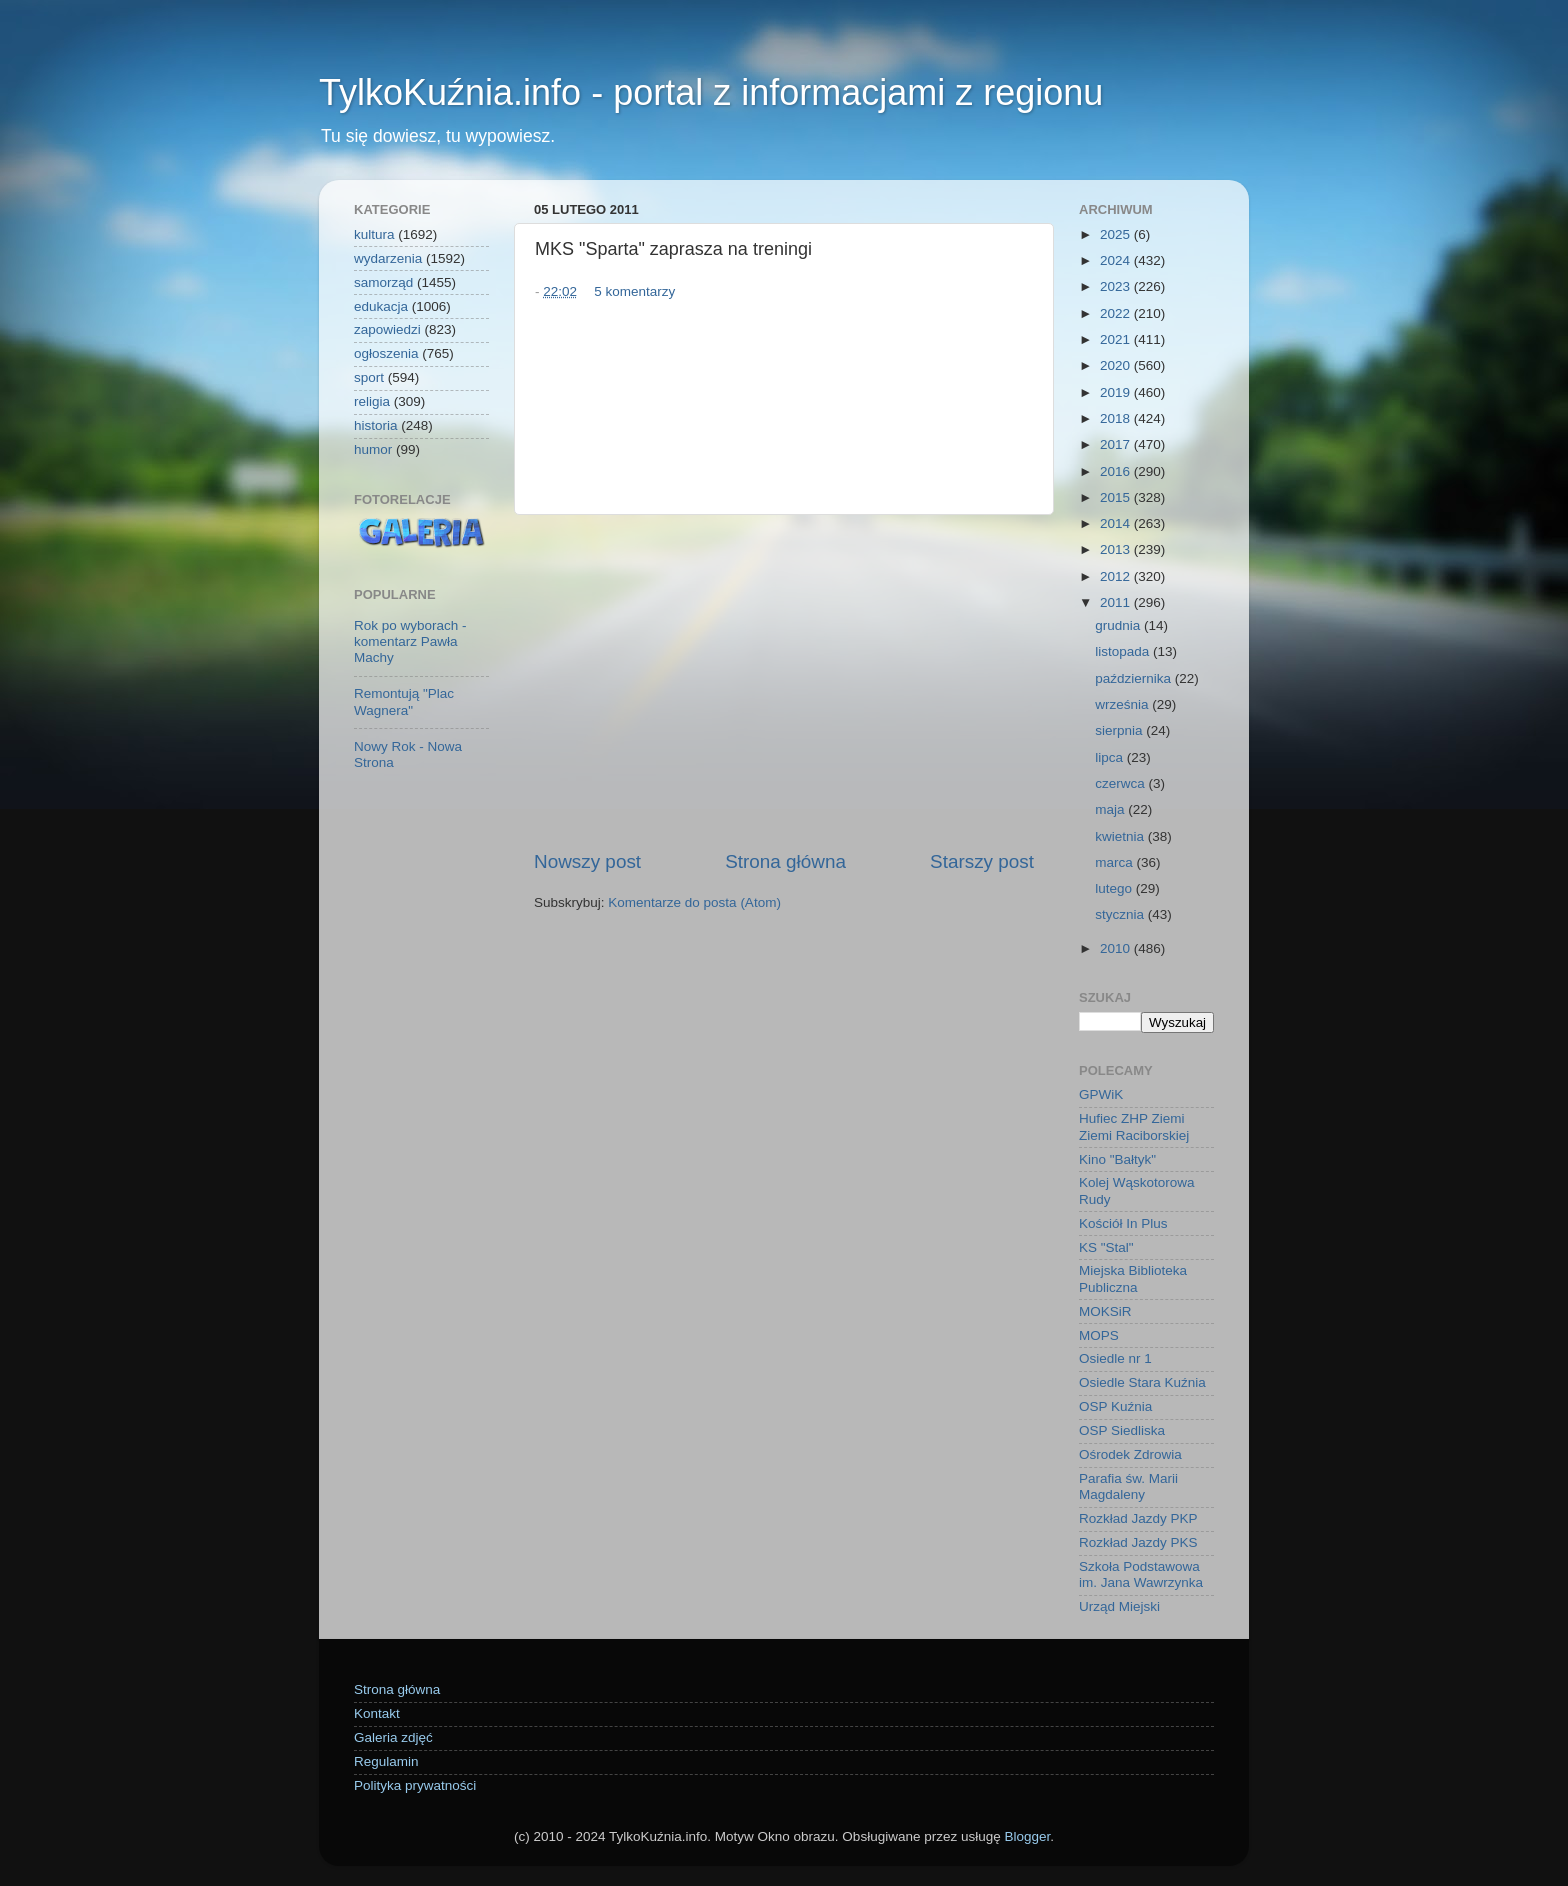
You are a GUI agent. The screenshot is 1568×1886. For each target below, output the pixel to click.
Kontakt (377, 1713)
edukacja (381, 306)
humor (373, 449)
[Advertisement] (784, 682)
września (1123, 704)
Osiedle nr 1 (1115, 1358)
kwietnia (1121, 836)
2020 (1117, 365)
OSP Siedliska (1122, 1430)
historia (376, 425)
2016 (1117, 471)
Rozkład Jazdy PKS (1138, 1542)
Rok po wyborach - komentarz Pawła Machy (410, 641)
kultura (374, 234)
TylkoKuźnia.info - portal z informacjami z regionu (711, 92)
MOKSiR (1105, 1311)
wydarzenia (388, 258)
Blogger (1027, 1836)
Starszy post (982, 861)
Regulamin (386, 1761)
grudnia (1119, 625)
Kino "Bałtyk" (1117, 1159)
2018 (1117, 418)
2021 (1117, 339)
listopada (1124, 651)
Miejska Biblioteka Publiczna (1133, 1278)
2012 (1117, 576)
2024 (1117, 260)
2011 (1117, 602)
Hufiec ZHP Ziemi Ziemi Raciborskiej (1134, 1126)
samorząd (383, 282)
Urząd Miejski (1119, 1606)
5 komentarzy (634, 291)
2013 (1117, 549)
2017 (1117, 444)
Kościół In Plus (1123, 1223)
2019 (1117, 392)
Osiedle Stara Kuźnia (1142, 1382)
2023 (1117, 286)
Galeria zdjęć (393, 1737)
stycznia (1121, 914)
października (1135, 678)
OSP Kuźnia (1115, 1406)
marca (1115, 862)
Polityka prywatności (415, 1785)
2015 (1117, 497)
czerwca (1121, 783)
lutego (1115, 888)
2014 (1117, 523)
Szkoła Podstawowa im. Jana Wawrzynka (1141, 1574)
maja (1111, 809)
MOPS (1099, 1335)
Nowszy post (587, 861)
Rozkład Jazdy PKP (1138, 1518)
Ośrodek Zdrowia (1130, 1454)
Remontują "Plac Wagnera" (404, 701)
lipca (1111, 757)
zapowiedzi (387, 329)
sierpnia (1120, 730)
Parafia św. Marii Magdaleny (1128, 1486)
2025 (1117, 234)
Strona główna (785, 861)
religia (372, 401)
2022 (1117, 313)
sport (369, 377)
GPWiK (1101, 1094)
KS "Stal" (1106, 1247)
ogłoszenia (386, 353)
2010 (1117, 948)
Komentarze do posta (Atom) (694, 902)
